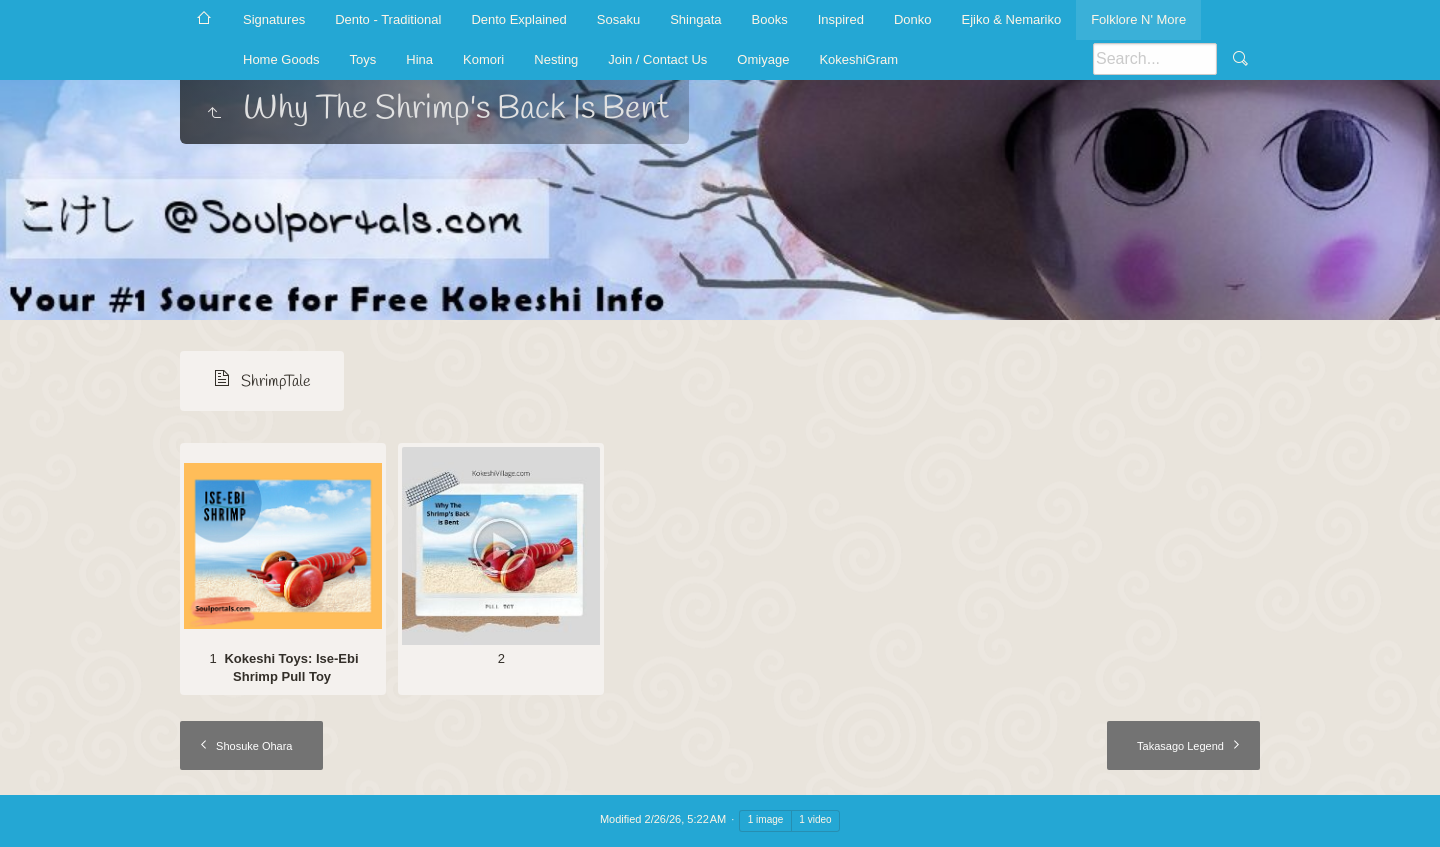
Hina (419, 59)
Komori (483, 59)
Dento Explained (518, 19)
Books (770, 19)
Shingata (695, 19)
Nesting (556, 59)
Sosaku (618, 19)
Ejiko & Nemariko (1011, 19)
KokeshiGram (858, 59)
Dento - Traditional (388, 19)
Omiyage (763, 59)
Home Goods (281, 59)
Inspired (841, 19)
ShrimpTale (276, 381)
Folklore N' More (1138, 19)
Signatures (274, 19)
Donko (913, 19)
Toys (363, 59)
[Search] (1155, 59)
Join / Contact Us (657, 59)
